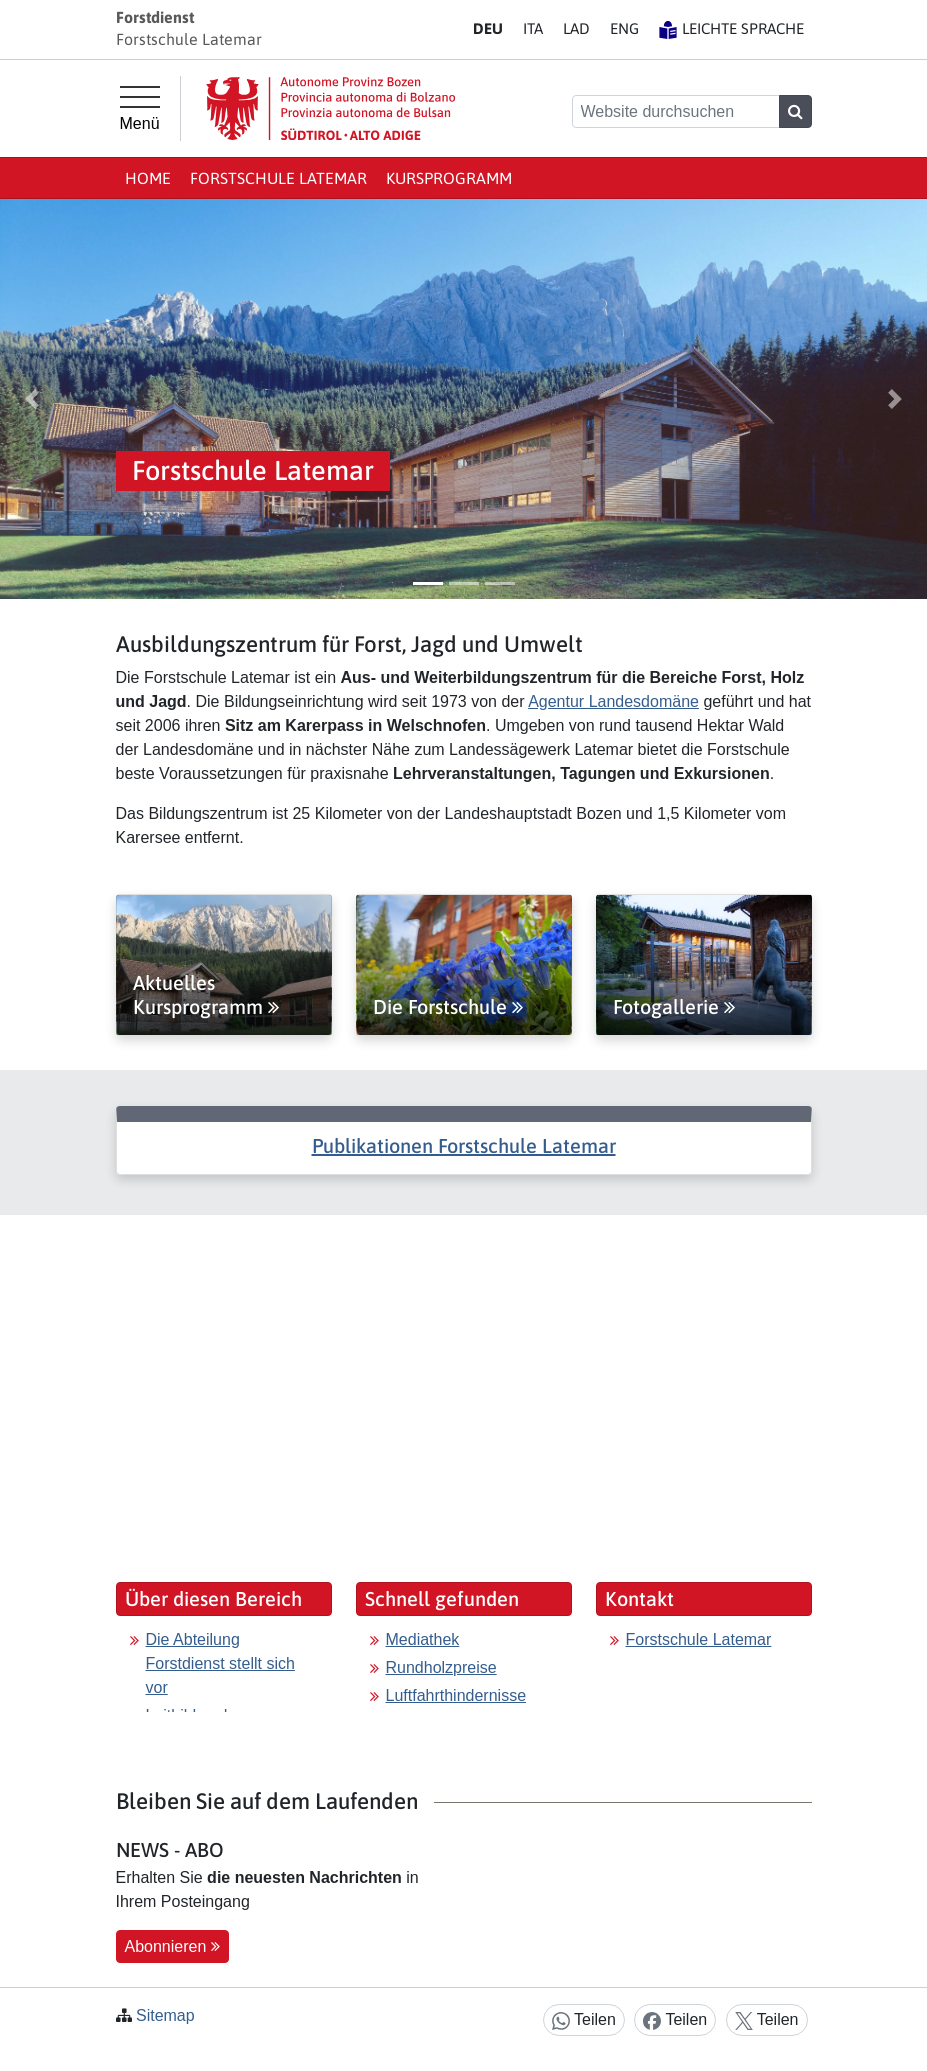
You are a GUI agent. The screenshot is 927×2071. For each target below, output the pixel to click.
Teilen (584, 2020)
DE (488, 28)
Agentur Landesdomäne (613, 701)
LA (576, 28)
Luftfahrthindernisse (456, 1695)
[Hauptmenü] (140, 109)
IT (533, 28)
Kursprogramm (449, 178)
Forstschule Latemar (278, 178)
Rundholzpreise (441, 1667)
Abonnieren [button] (172, 1946)
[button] (32, 399)
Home (148, 178)
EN (624, 28)
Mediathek (423, 1639)
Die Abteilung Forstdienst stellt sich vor (220, 1663)
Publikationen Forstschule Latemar (464, 1145)
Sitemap (165, 2015)
